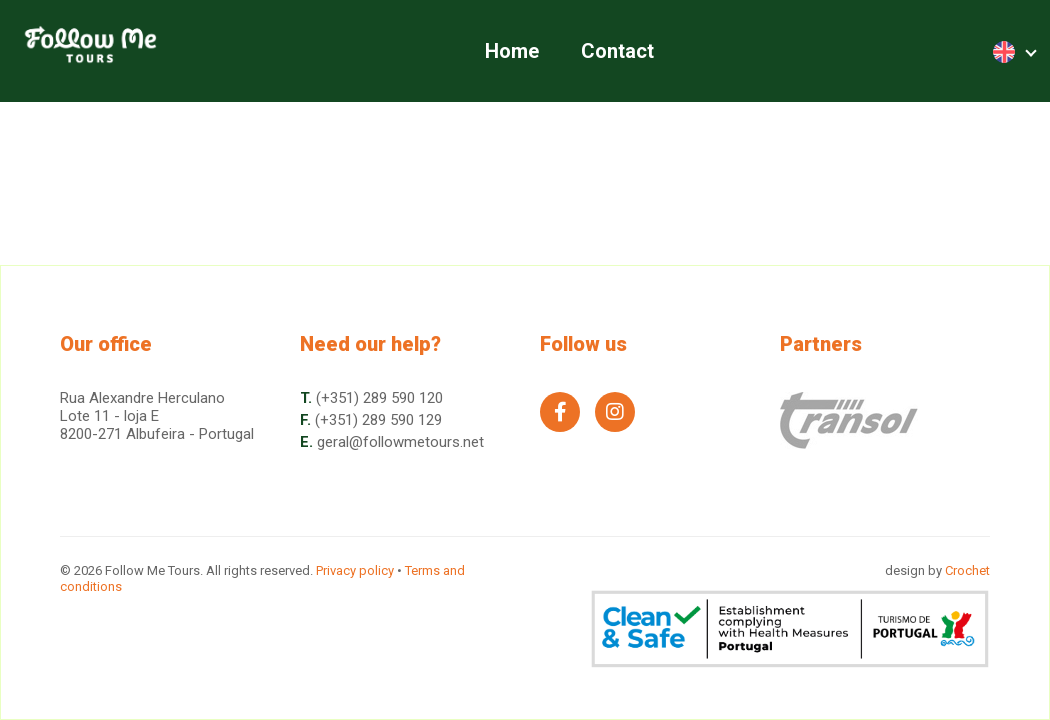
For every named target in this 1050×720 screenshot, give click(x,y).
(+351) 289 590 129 (378, 420)
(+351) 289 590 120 (379, 398)
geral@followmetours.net (400, 442)
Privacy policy (355, 570)
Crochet (967, 570)
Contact (617, 51)
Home (512, 51)
